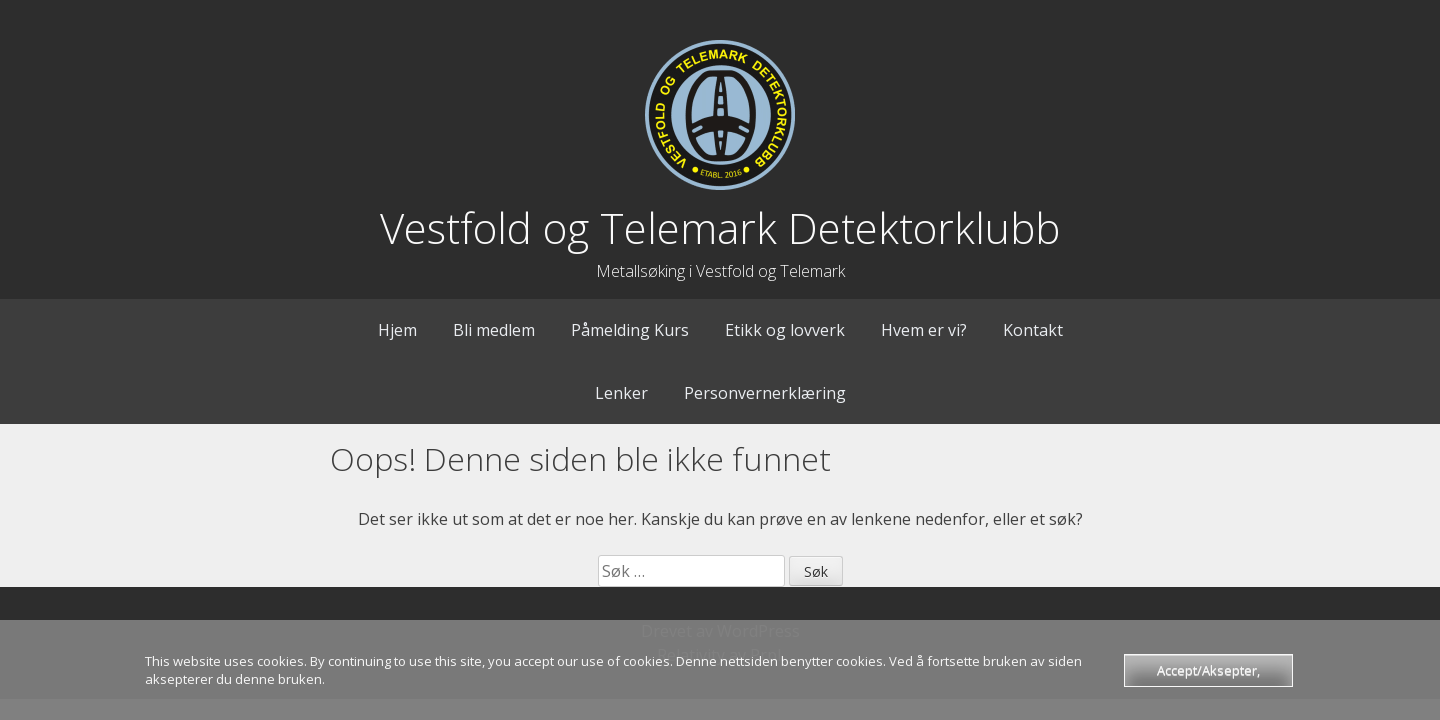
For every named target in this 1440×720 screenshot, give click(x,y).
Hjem (397, 330)
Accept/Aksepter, (1208, 670)
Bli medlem (494, 330)
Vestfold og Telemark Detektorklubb (720, 227)
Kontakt (1033, 330)
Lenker (621, 393)
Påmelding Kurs (630, 330)
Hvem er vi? (924, 330)
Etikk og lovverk (785, 330)
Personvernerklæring (765, 393)
